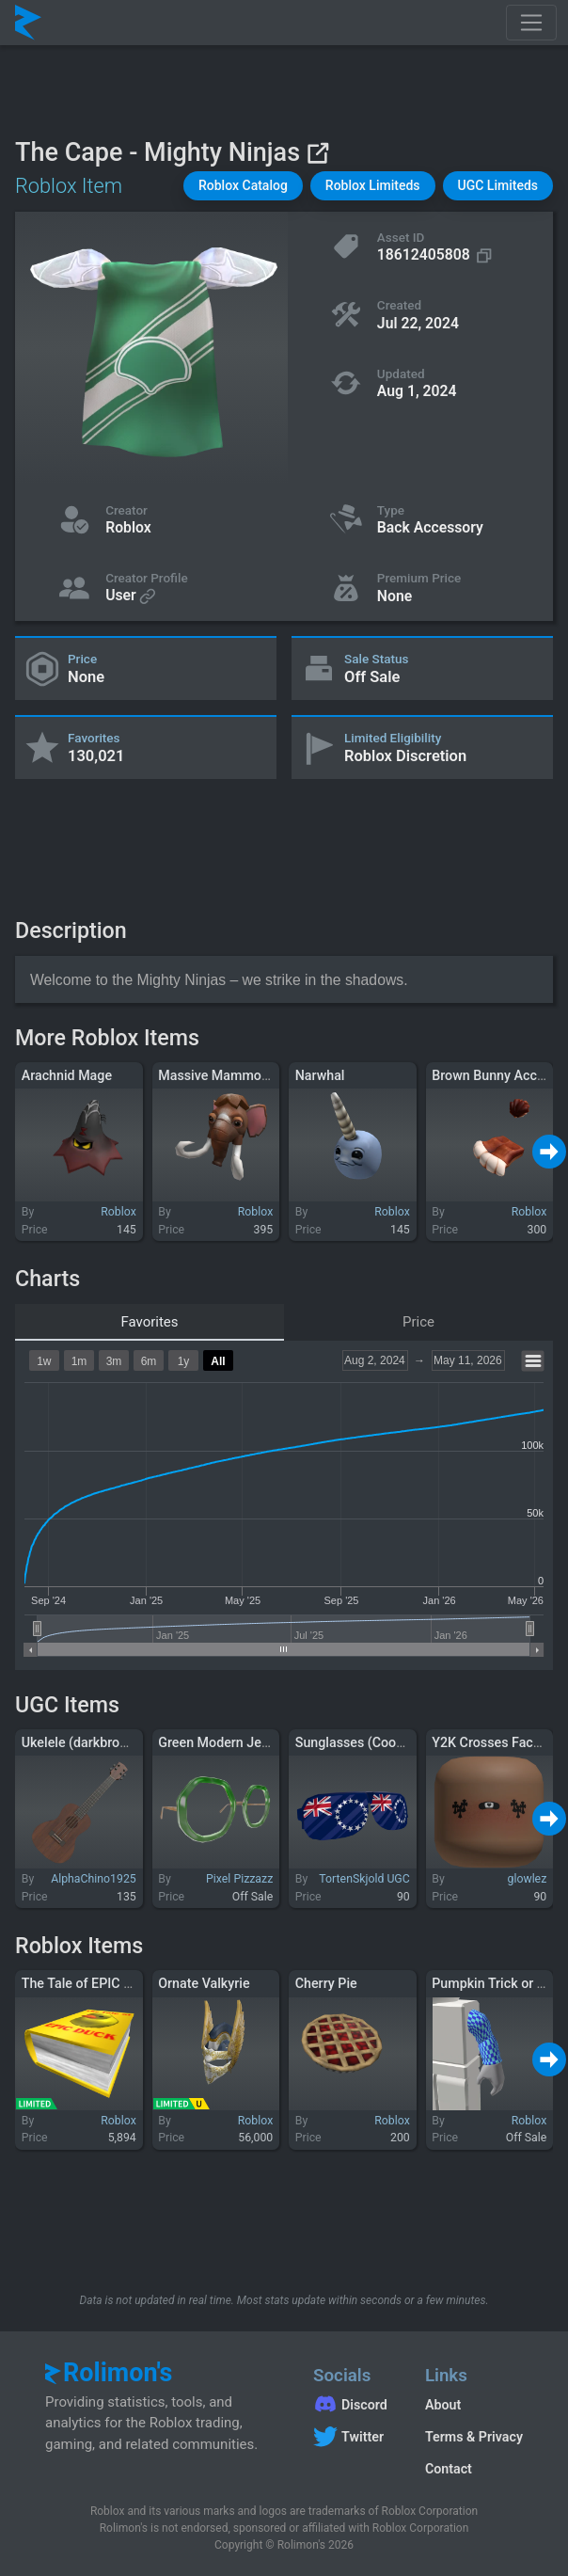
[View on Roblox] (317, 153)
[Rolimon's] (28, 22)
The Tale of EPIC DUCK (90, 1983)
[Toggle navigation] (531, 22)
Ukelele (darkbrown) (82, 1742)
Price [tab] (418, 1321)
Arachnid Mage (67, 1075)
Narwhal (320, 1075)
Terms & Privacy (474, 2436)
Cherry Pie (326, 1983)
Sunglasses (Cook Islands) (374, 1742)
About (443, 2404)
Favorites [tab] (149, 1321)
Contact (448, 2468)
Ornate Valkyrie (203, 1983)
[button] (243, 185)
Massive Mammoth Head (233, 1075)
